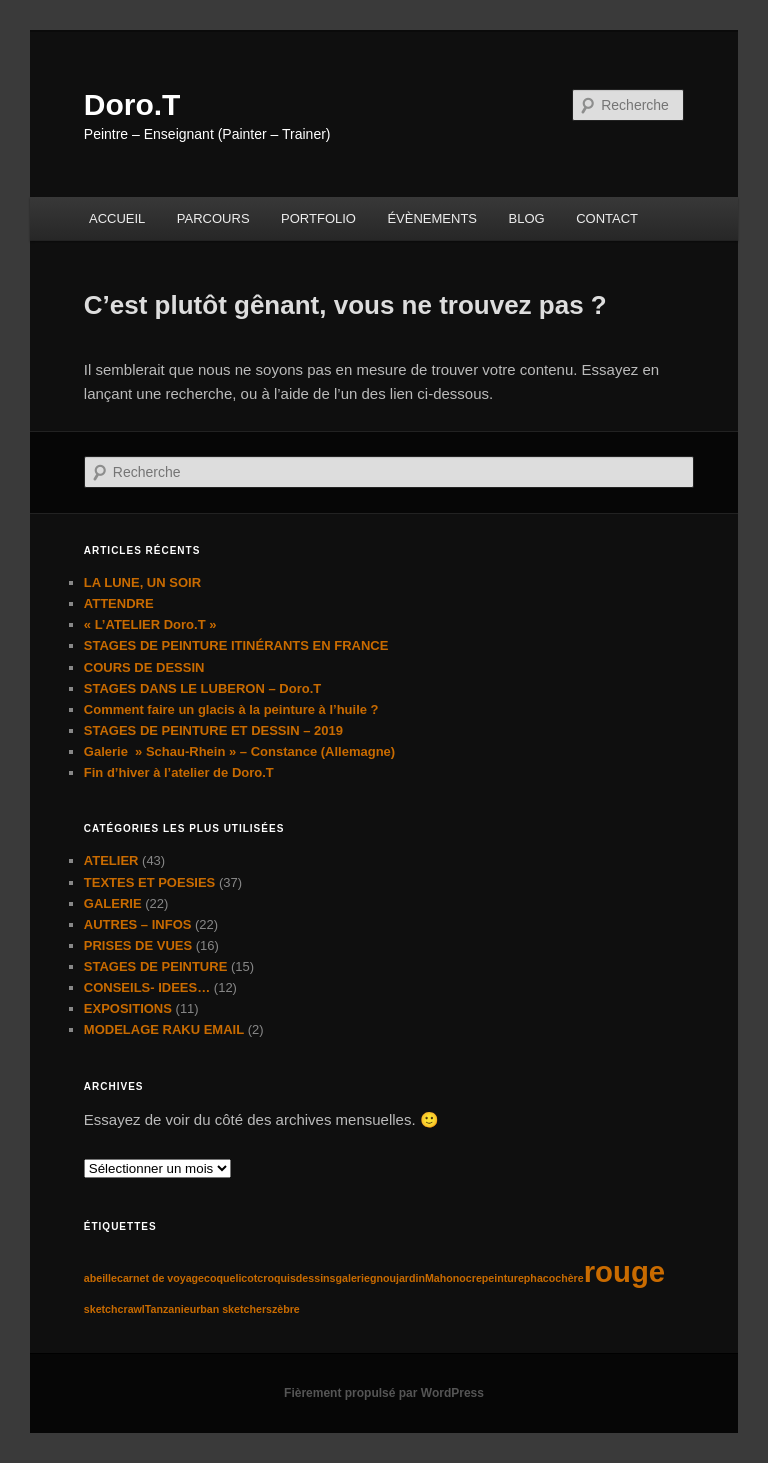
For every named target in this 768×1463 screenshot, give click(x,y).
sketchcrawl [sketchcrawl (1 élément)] (114, 1309)
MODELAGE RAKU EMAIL (164, 1029)
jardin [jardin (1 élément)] (410, 1278)
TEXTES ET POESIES (149, 882)
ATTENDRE (119, 603)
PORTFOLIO (318, 218)
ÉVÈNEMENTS (432, 218)
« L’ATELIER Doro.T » (150, 624)
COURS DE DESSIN (144, 667)
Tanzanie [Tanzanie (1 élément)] (167, 1309)
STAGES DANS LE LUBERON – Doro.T (202, 688)
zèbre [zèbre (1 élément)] (286, 1309)
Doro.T (132, 104)
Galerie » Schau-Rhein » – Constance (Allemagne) (239, 751)
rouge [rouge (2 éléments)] (624, 1271)
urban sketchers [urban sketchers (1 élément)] (231, 1309)
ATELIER (111, 860)
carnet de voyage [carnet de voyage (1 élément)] (160, 1278)
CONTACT (607, 218)
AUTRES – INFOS (138, 924)
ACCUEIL (117, 218)
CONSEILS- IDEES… (147, 987)
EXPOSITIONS (128, 1008)
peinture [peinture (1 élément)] (503, 1278)
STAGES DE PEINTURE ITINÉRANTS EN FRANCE (236, 645)
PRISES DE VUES (138, 945)
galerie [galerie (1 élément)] (353, 1278)
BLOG (527, 218)
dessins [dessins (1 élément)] (316, 1278)
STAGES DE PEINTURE (156, 966)
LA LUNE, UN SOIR (142, 582)
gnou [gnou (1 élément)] (383, 1278)
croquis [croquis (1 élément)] (276, 1278)
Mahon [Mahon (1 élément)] (442, 1278)
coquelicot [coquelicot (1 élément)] (230, 1278)
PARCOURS (213, 218)
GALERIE (113, 903)
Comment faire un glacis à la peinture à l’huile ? (231, 709)
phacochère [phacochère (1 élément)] (554, 1278)
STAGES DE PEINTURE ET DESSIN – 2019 (213, 730)
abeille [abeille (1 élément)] (100, 1278)
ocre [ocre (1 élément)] (470, 1278)
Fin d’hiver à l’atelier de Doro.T (179, 772)
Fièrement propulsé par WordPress (384, 1393)
